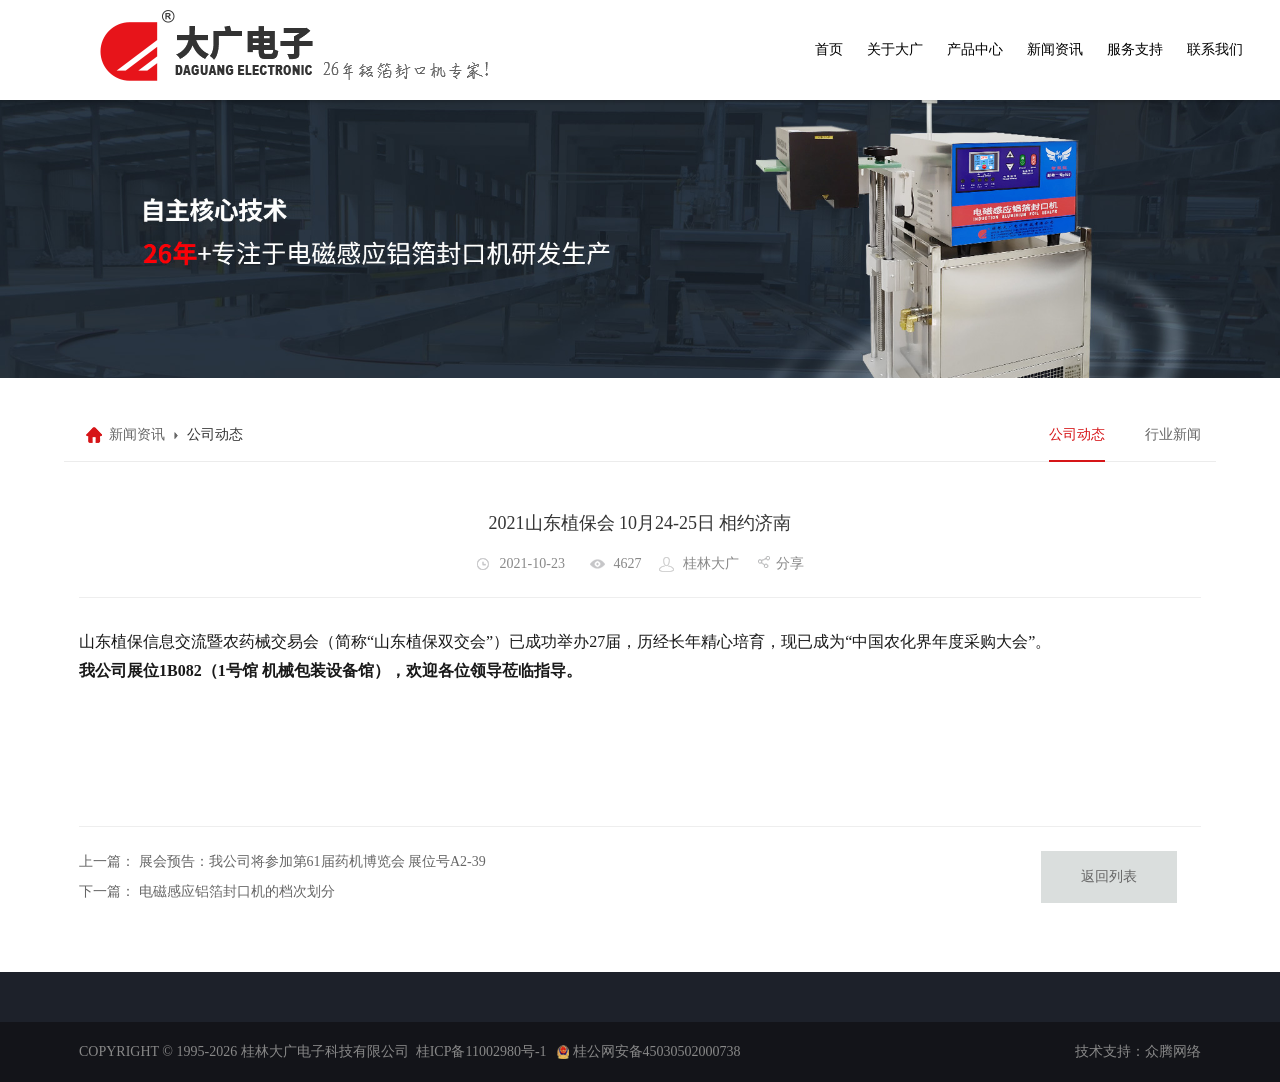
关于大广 (895, 49)
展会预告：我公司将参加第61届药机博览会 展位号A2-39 (312, 861)
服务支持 (1135, 49)
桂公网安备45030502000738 (657, 1051)
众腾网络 (1173, 1051)
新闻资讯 (1055, 49)
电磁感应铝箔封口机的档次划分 (237, 891)
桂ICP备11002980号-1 (481, 1051)
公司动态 (1077, 434)
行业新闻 (1173, 434)
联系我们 (1215, 49)
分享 (790, 563)
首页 (829, 49)
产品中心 (975, 49)
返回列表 (1109, 876)
